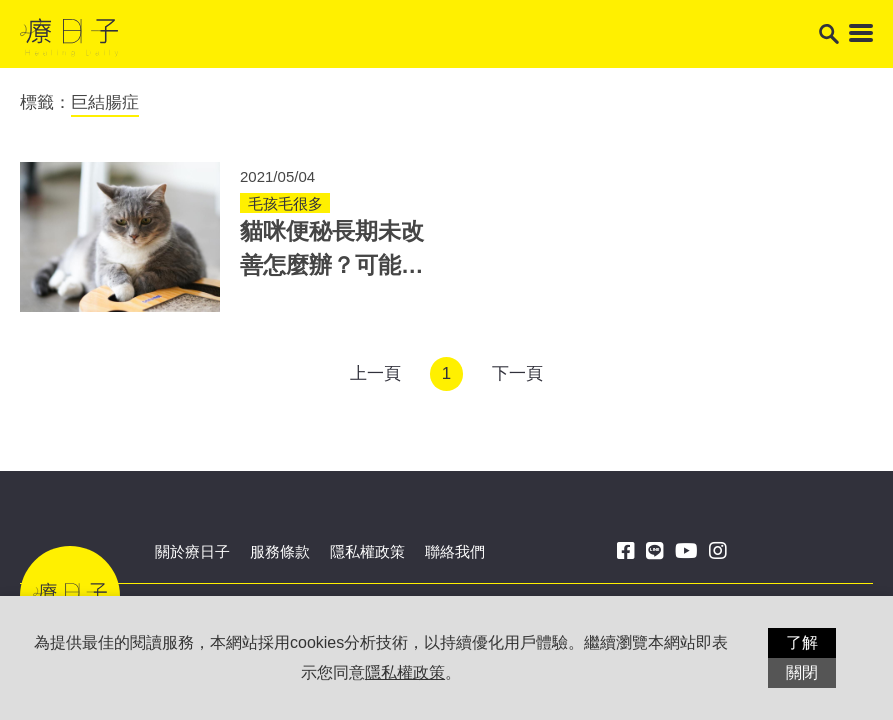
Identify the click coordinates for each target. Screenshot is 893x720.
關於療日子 (192, 551)
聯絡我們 (455, 551)
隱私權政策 (367, 551)
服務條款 (280, 551)
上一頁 (375, 373)
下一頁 (517, 373)
